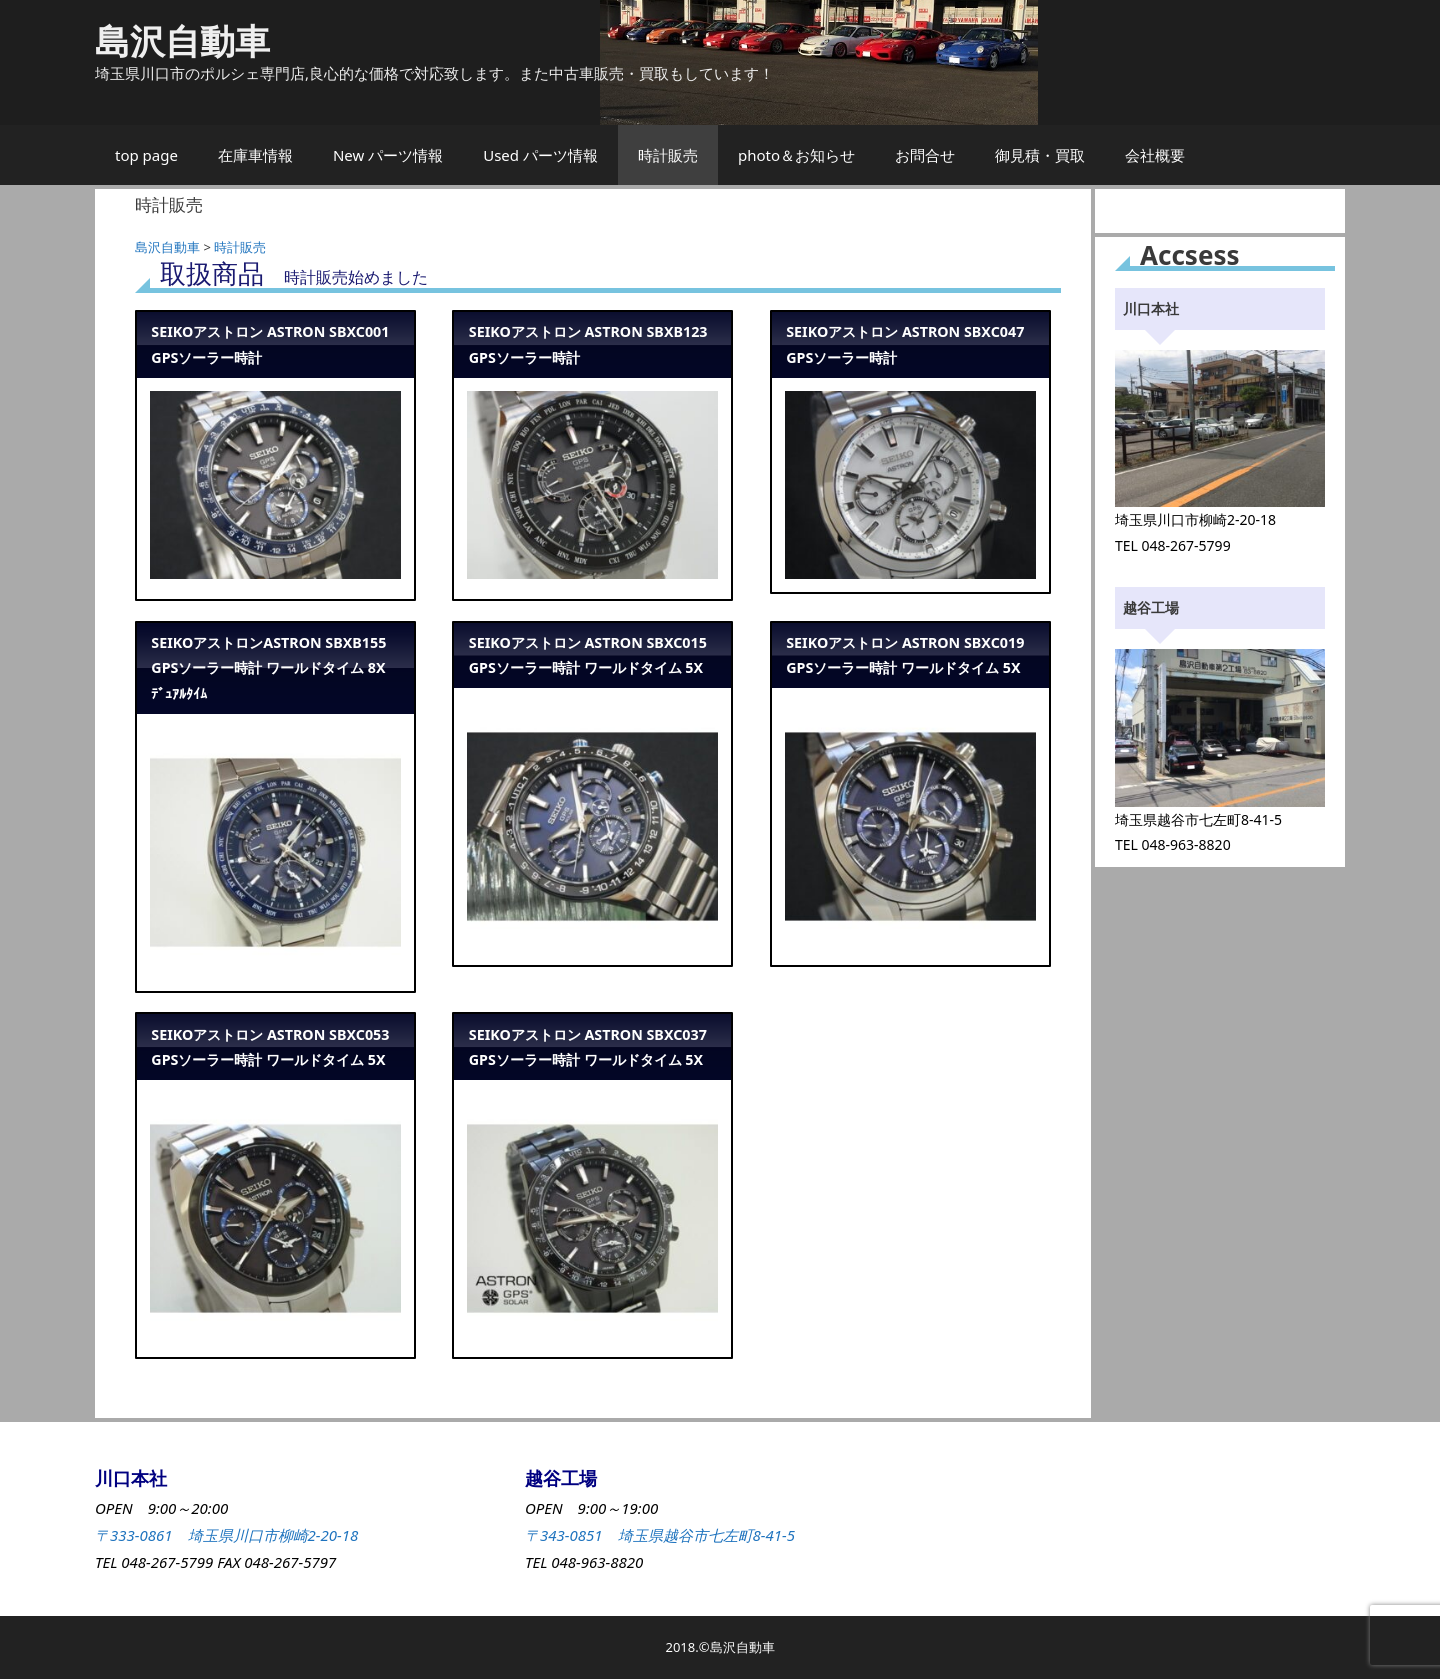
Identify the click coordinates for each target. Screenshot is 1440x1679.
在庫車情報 (255, 155)
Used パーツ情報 (540, 155)
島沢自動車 (182, 40)
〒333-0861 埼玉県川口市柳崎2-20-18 (226, 1535)
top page (146, 155)
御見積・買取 (1040, 155)
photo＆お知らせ (796, 155)
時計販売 (668, 155)
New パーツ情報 (388, 155)
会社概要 (1155, 155)
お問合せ (925, 155)
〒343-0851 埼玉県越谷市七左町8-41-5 (660, 1535)
